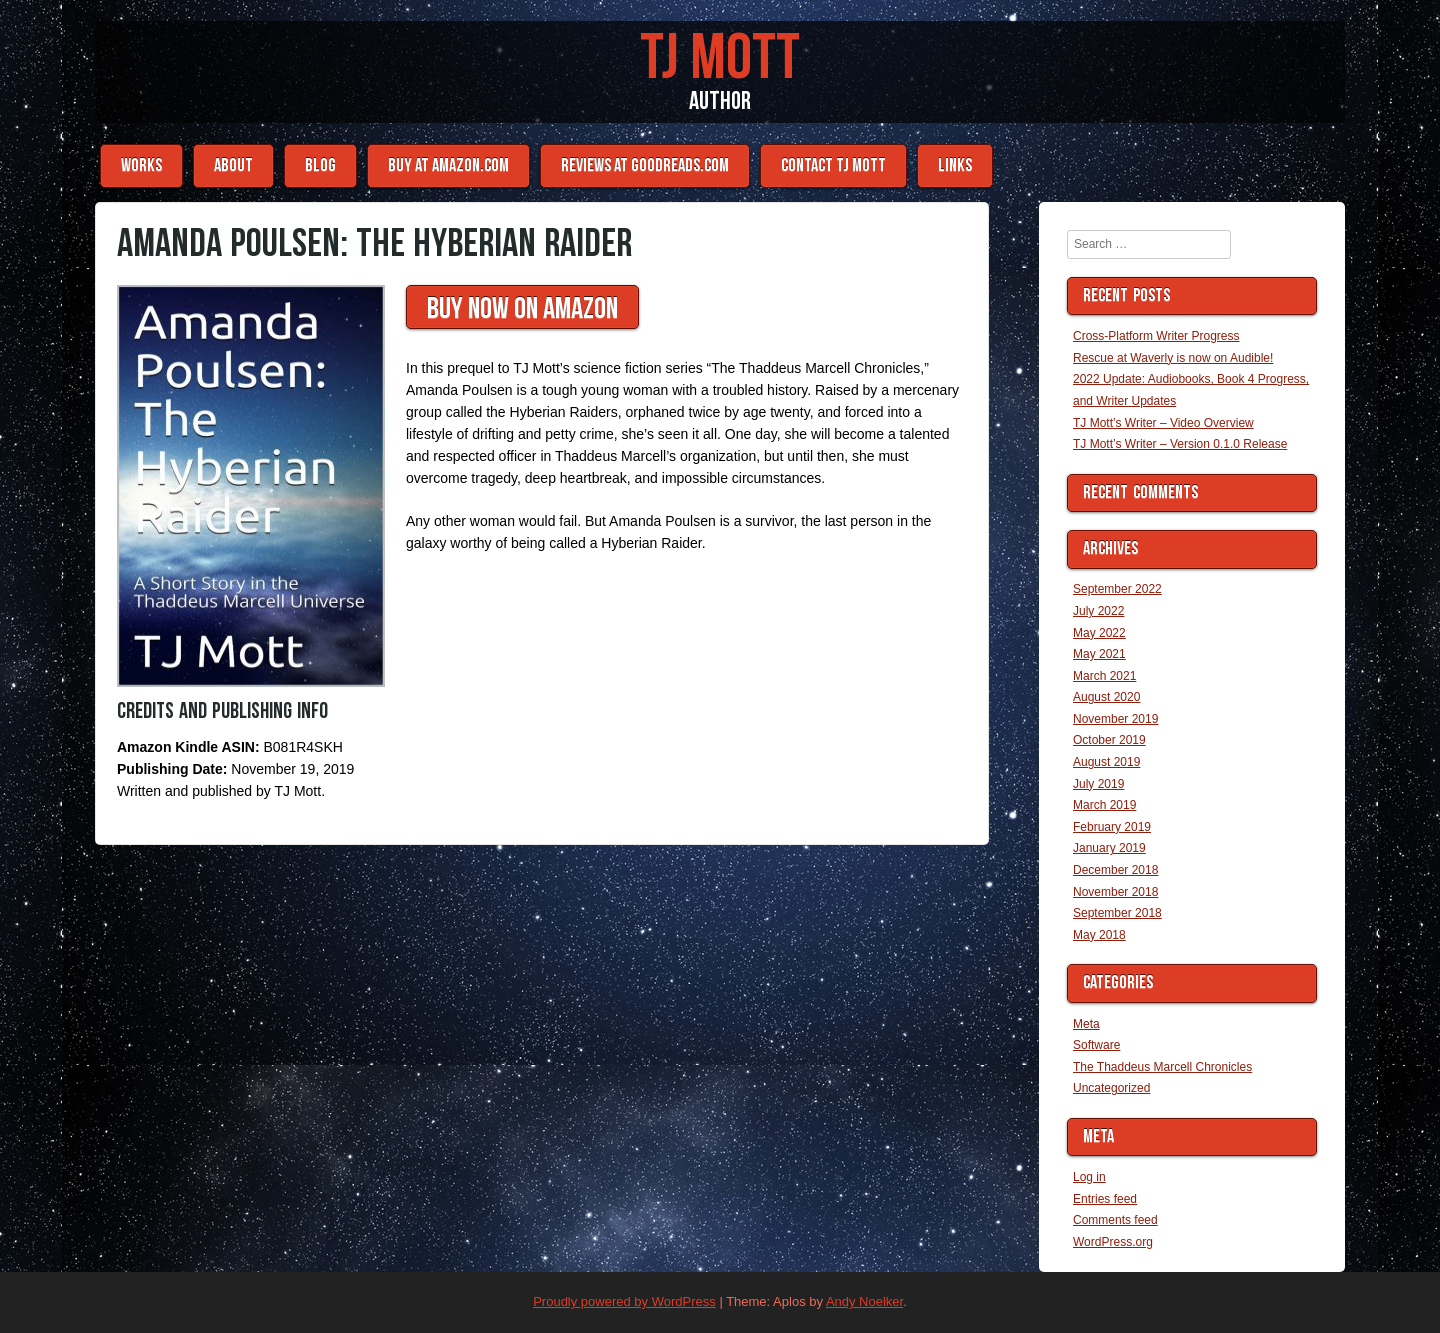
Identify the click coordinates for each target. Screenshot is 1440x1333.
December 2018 (1115, 870)
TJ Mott (720, 58)
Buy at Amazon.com (448, 165)
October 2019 (1109, 740)
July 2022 (1098, 611)
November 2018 (1115, 892)
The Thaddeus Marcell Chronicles (1162, 1067)
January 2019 (1109, 848)
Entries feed (1105, 1199)
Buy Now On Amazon (522, 309)
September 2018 (1117, 913)
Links (955, 165)
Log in (1089, 1177)
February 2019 (1112, 827)
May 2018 (1099, 935)
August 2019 (1106, 762)
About (233, 165)
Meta (1086, 1024)
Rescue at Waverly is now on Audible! (1173, 358)
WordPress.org (1113, 1242)
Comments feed (1115, 1220)
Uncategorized (1111, 1088)
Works (141, 165)
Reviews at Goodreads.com (645, 165)
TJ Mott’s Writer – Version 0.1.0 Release (1180, 444)
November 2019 (1115, 719)
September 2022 (1117, 589)
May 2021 (1099, 654)
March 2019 (1104, 805)
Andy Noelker (864, 1301)
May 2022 (1099, 633)
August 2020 (1106, 697)
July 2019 (1098, 784)
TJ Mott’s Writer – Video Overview (1163, 423)
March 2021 (1104, 676)
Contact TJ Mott (833, 165)
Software (1096, 1045)
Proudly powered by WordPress (624, 1301)
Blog (320, 165)
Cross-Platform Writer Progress (1156, 336)
